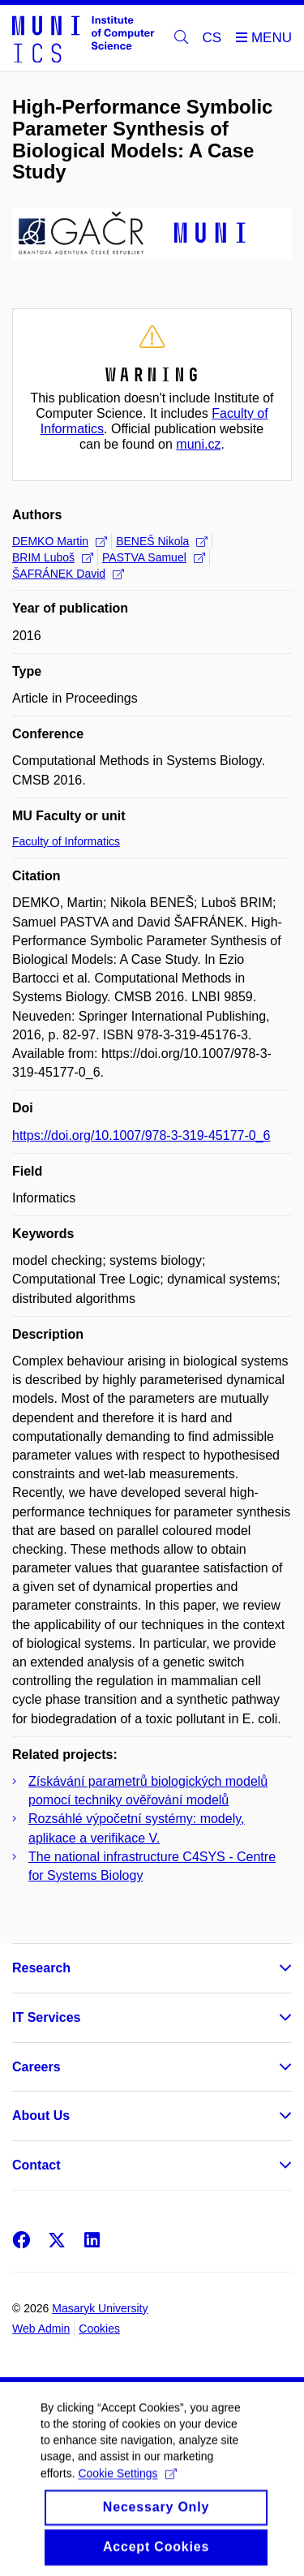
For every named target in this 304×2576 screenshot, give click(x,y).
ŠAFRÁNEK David (68, 573)
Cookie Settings (127, 2488)
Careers (36, 2067)
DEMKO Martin (59, 541)
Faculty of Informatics (66, 841)
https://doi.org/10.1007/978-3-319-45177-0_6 (141, 1135)
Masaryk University (100, 2308)
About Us (41, 2115)
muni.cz (198, 444)
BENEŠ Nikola (162, 541)
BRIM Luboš (52, 557)
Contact (36, 2165)
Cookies (99, 2328)
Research (41, 1968)
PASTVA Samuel (153, 557)
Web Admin (41, 2328)
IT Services (46, 2017)
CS (212, 37)
